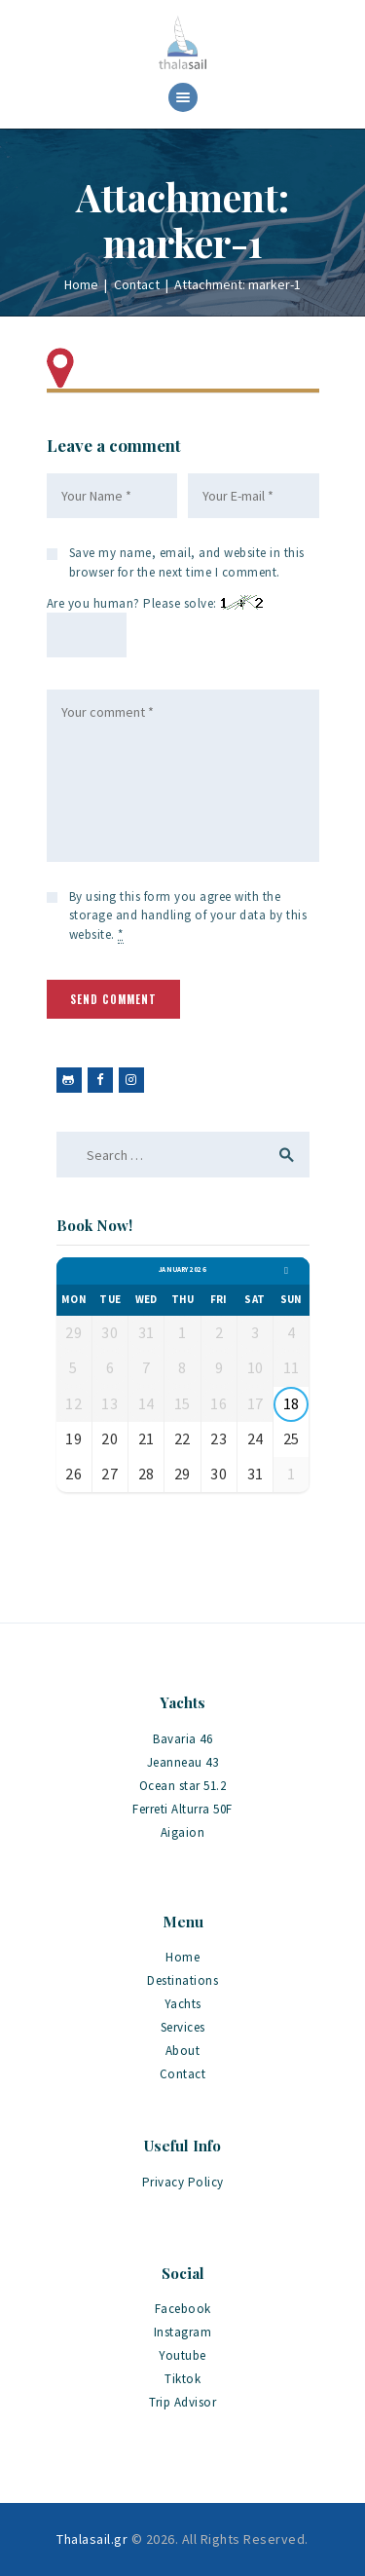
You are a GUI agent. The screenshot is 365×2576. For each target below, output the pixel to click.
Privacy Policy (183, 2182)
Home (81, 284)
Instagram (183, 2332)
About (183, 2050)
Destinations (182, 1980)
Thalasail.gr (92, 2539)
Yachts (182, 2004)
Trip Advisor (182, 2402)
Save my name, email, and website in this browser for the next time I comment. (187, 562)
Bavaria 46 (182, 1739)
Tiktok (182, 2379)
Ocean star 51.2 (183, 1785)
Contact (137, 284)
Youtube (182, 2355)
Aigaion (183, 1832)
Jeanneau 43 (183, 1762)
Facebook (183, 2308)
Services (183, 2027)
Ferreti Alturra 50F (182, 1809)
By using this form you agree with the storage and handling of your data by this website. (188, 916)
